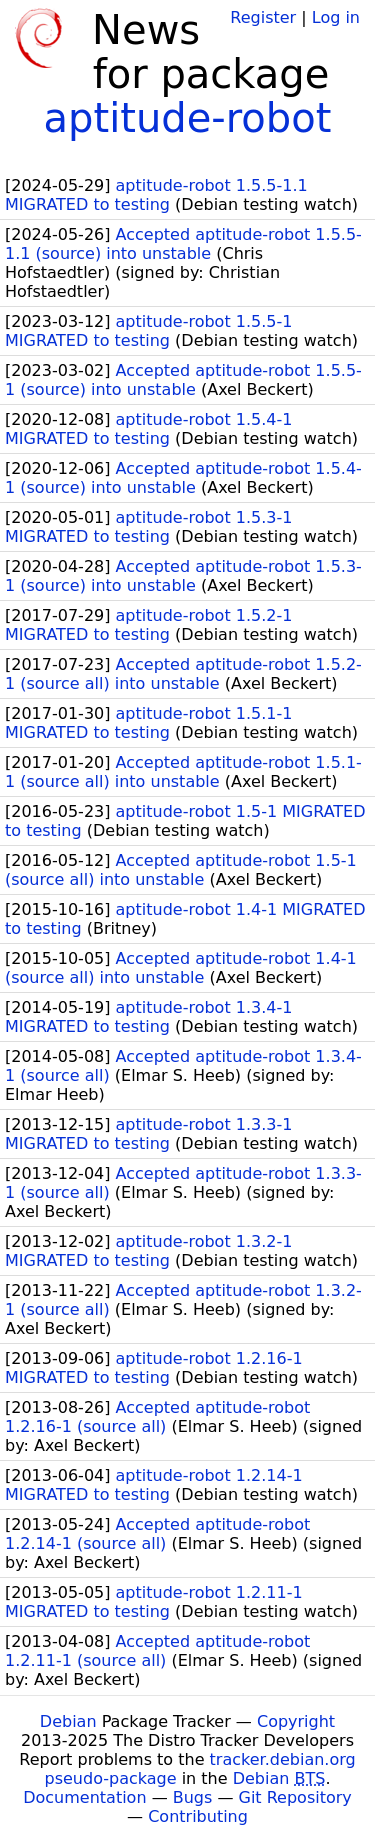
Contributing (198, 1816)
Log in (336, 17)
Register (263, 17)
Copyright (296, 1721)
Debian (68, 1721)
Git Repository (295, 1797)
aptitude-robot (188, 118)
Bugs (193, 1797)
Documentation (84, 1797)
